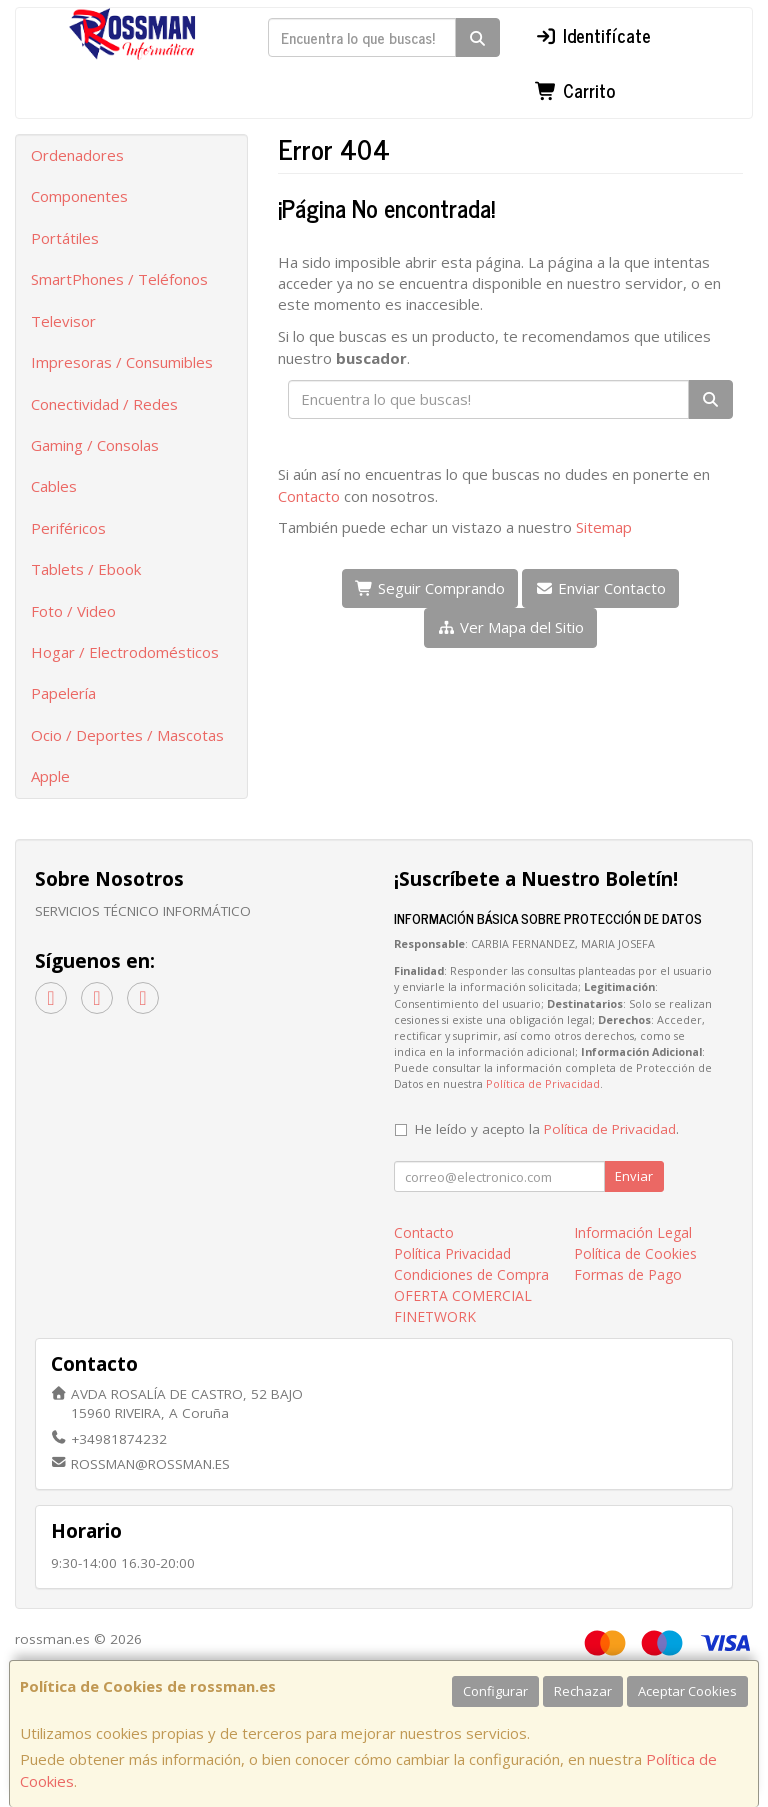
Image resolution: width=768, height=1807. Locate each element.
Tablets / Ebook (86, 569)
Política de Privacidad (543, 1083)
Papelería (63, 693)
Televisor (63, 321)
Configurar (495, 1691)
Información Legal (633, 1232)
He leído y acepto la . (547, 1129)
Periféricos (68, 528)
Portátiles (65, 238)
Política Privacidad (452, 1253)
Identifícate (593, 35)
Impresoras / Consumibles (122, 362)
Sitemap (604, 527)
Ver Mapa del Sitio (510, 627)
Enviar (634, 1176)
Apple (50, 776)
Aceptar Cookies (687, 1691)
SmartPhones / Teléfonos (119, 279)
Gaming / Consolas (95, 445)
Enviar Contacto (600, 588)
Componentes (79, 196)
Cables (54, 486)
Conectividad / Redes (104, 404)
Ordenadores (77, 155)
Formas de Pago (628, 1274)
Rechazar (583, 1691)
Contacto (309, 496)
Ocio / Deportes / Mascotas (127, 735)
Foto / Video (73, 611)
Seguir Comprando (430, 588)
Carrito (575, 90)
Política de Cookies (635, 1253)
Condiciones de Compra (471, 1274)
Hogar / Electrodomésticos (125, 652)
